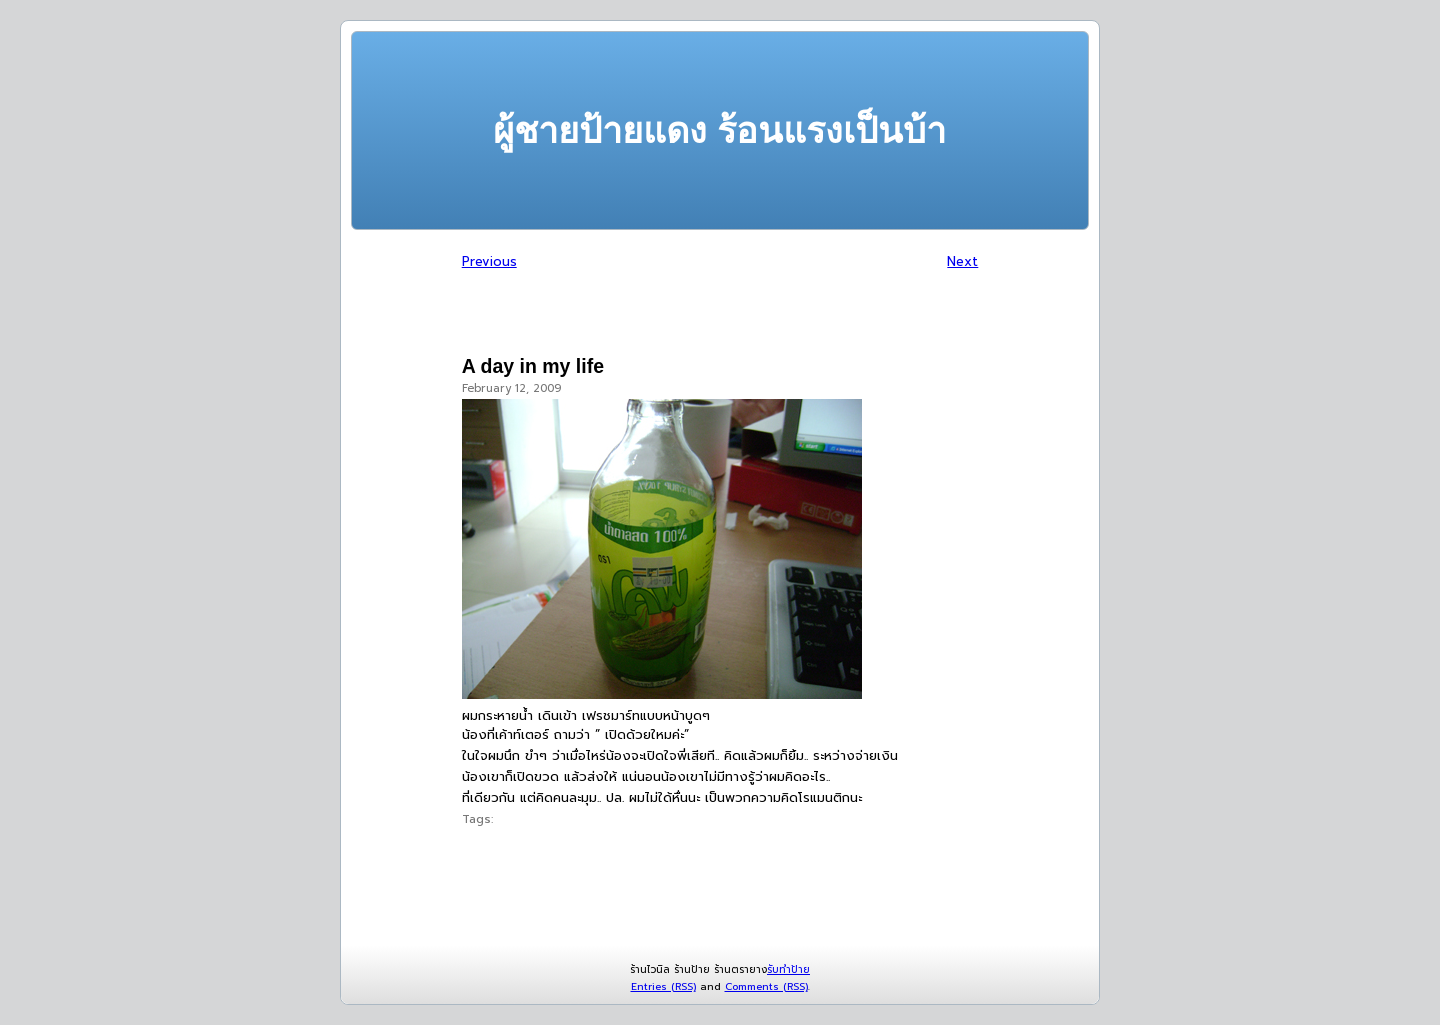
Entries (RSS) (663, 986)
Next (962, 261)
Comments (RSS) (766, 986)
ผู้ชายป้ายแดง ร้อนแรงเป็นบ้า (719, 130)
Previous (489, 261)
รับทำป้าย (788, 969)
